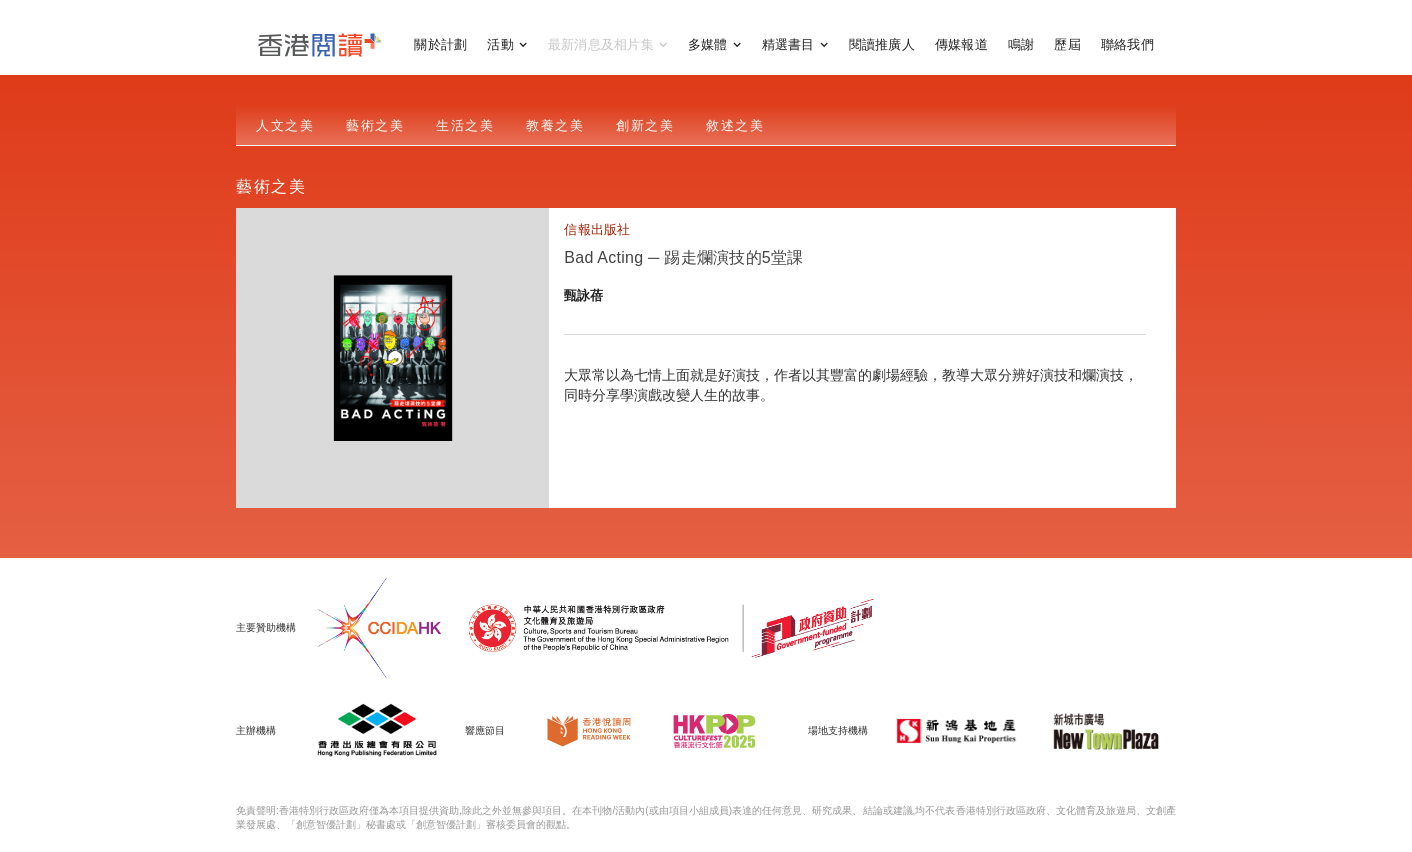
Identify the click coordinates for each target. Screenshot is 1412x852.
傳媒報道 (961, 44)
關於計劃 (440, 44)
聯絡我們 (1127, 44)
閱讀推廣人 (882, 44)
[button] (507, 45)
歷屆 (1067, 44)
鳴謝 (1021, 44)
